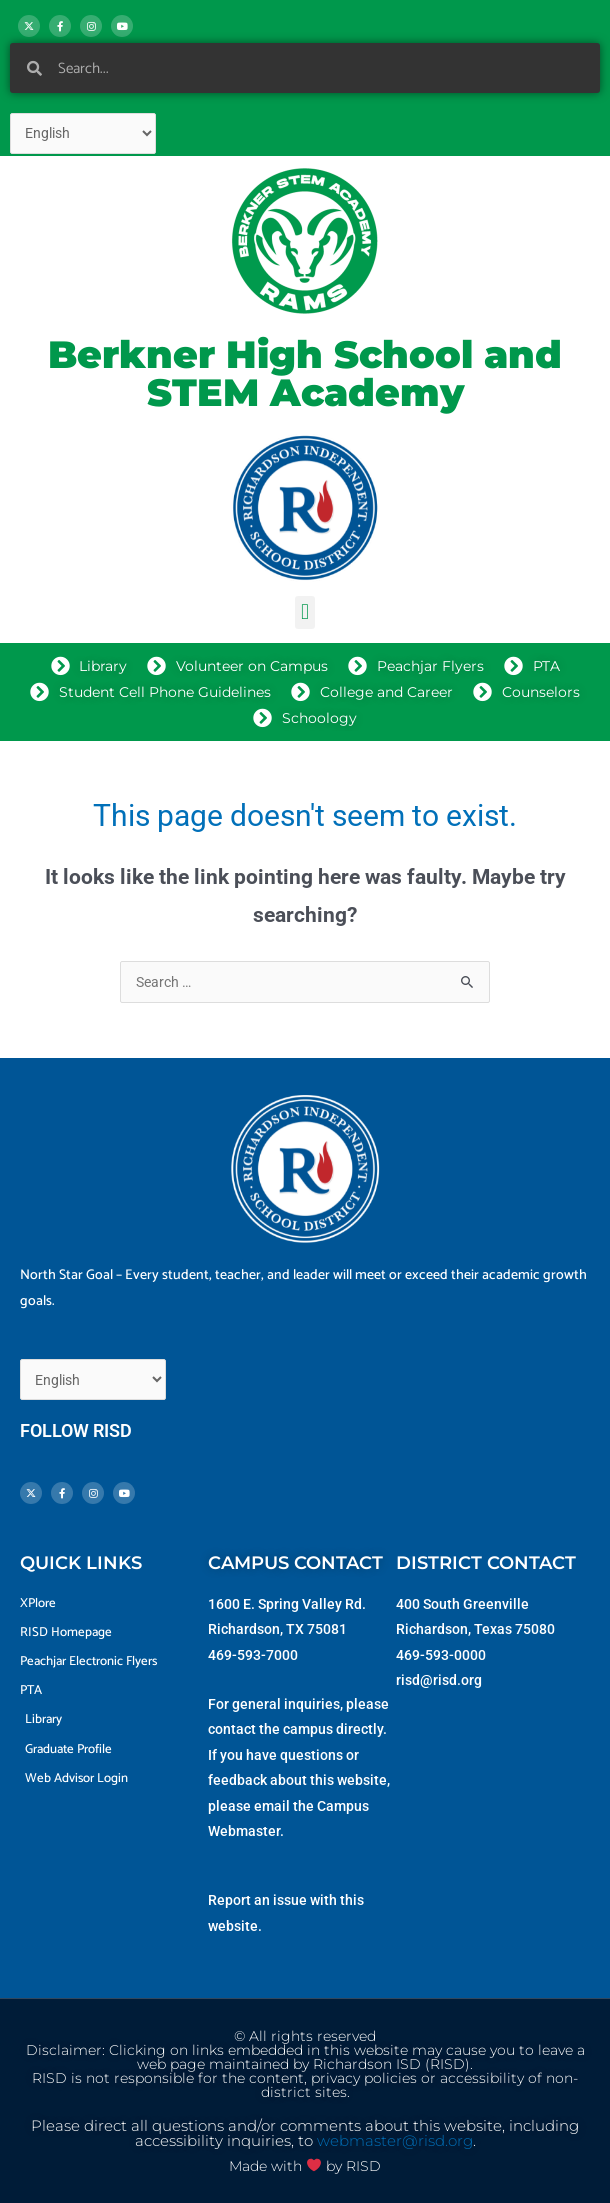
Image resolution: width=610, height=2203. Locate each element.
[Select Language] (83, 133)
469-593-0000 (441, 1655)
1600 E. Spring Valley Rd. (287, 1604)
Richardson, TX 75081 (277, 1629)
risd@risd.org (439, 1680)
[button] (304, 612)
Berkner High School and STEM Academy (305, 373)
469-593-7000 (253, 1655)
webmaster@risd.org (395, 2141)
